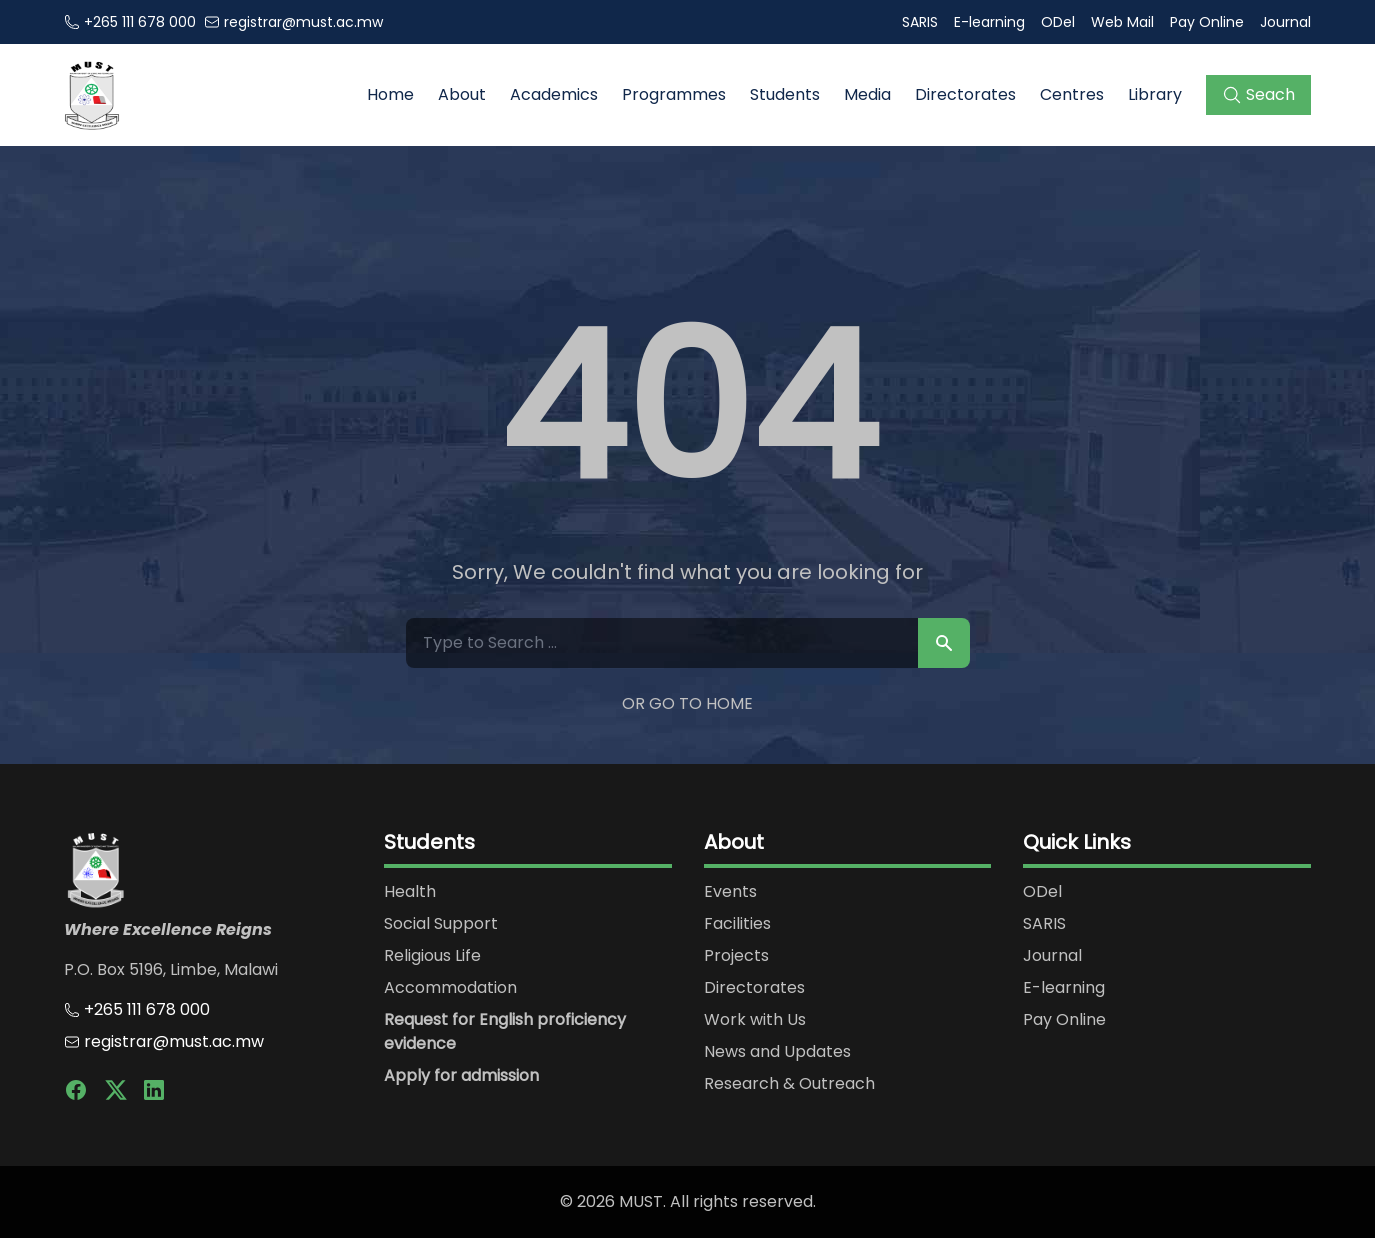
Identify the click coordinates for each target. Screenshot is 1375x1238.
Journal (1285, 22)
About (462, 94)
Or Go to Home (687, 703)
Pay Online (1207, 22)
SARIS (920, 22)
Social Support (441, 923)
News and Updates (777, 1051)
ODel (1058, 22)
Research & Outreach (789, 1083)
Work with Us (755, 1019)
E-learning (989, 22)
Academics (554, 94)
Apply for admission (461, 1075)
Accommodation (450, 987)
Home (390, 94)
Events (730, 891)
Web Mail (1122, 22)
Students (785, 94)
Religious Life (432, 955)
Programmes (674, 94)
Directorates (965, 94)
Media (867, 94)
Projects (736, 955)
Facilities (737, 923)
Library (1155, 94)
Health (410, 891)
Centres (1072, 94)
